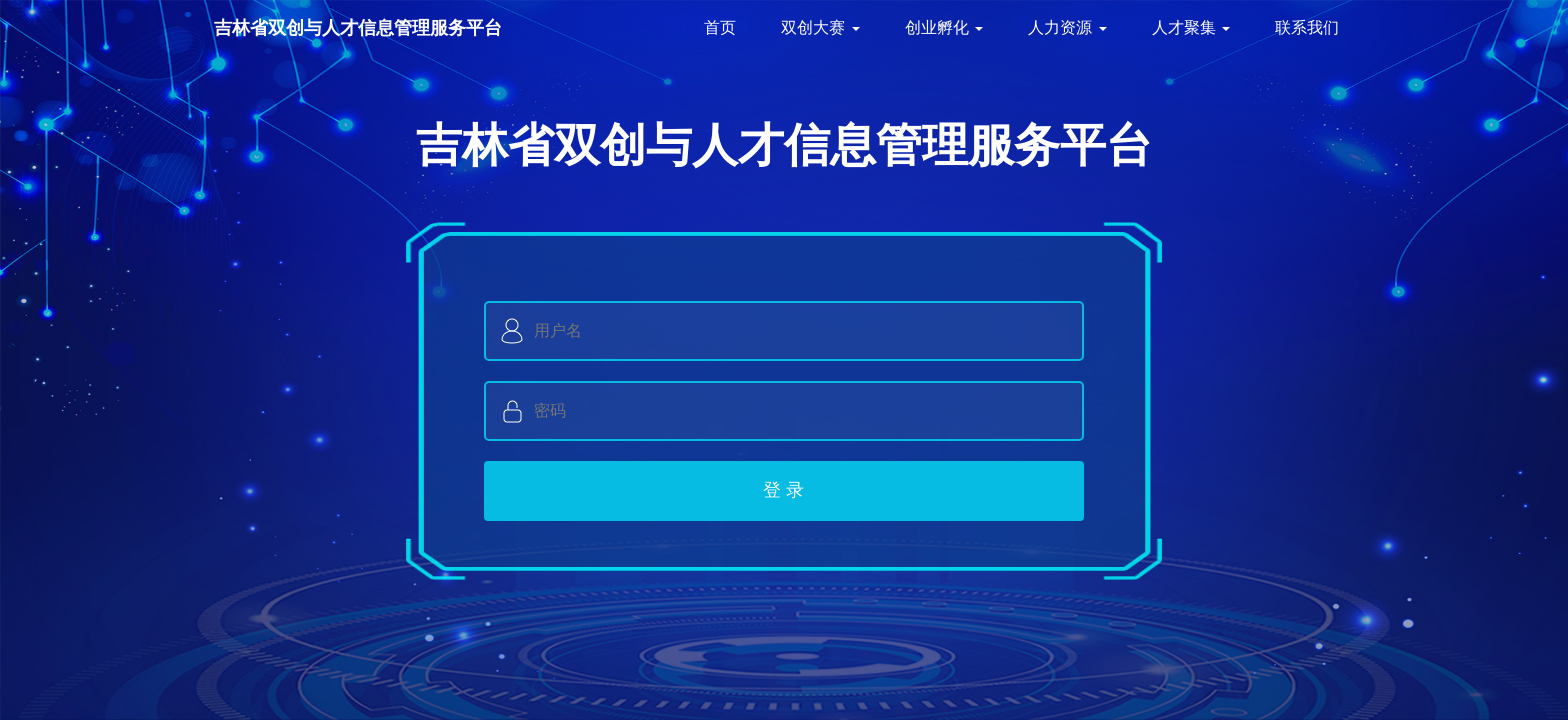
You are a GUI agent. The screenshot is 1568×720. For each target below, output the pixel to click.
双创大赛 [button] (820, 27)
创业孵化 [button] (944, 27)
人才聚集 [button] (1191, 27)
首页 (720, 27)
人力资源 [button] (1067, 27)
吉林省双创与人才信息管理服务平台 (358, 28)
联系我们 (1307, 27)
